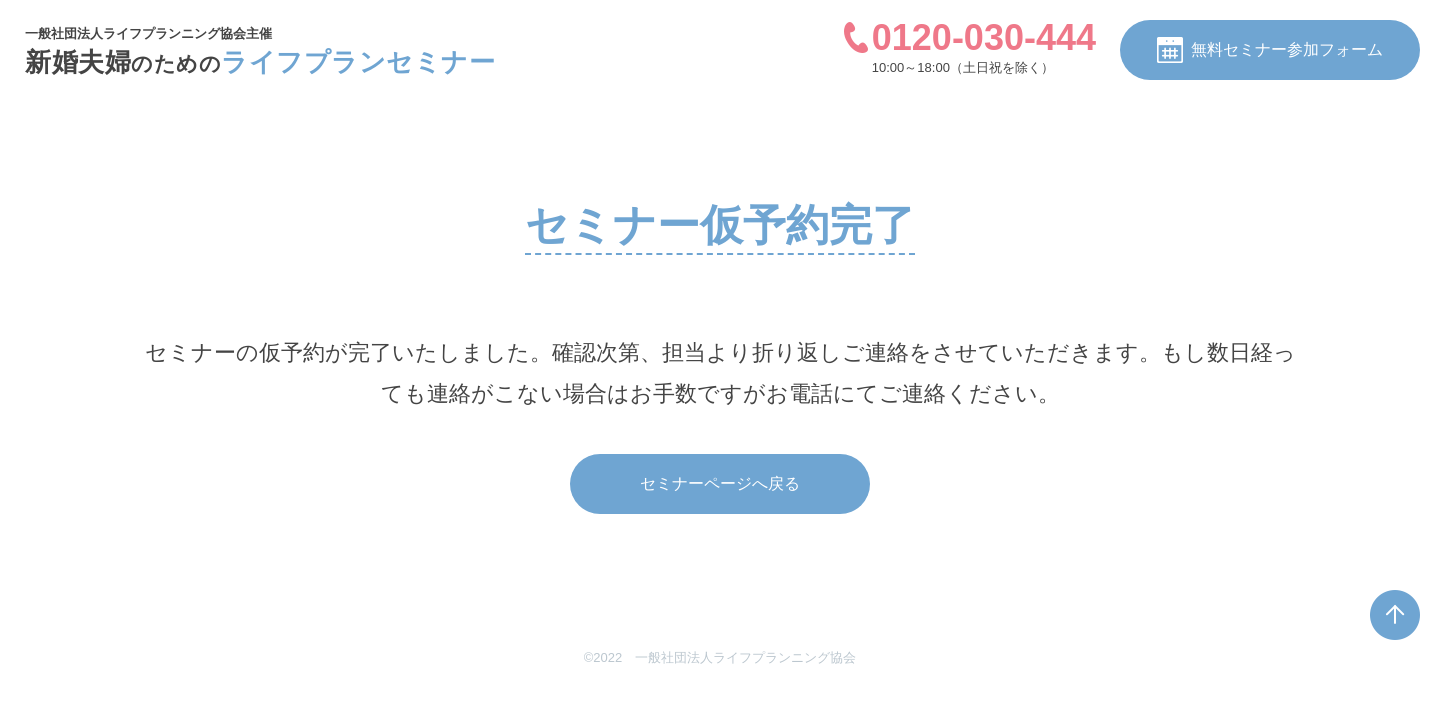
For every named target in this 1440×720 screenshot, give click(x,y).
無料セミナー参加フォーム (1270, 50)
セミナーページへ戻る (720, 483)
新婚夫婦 (260, 62)
